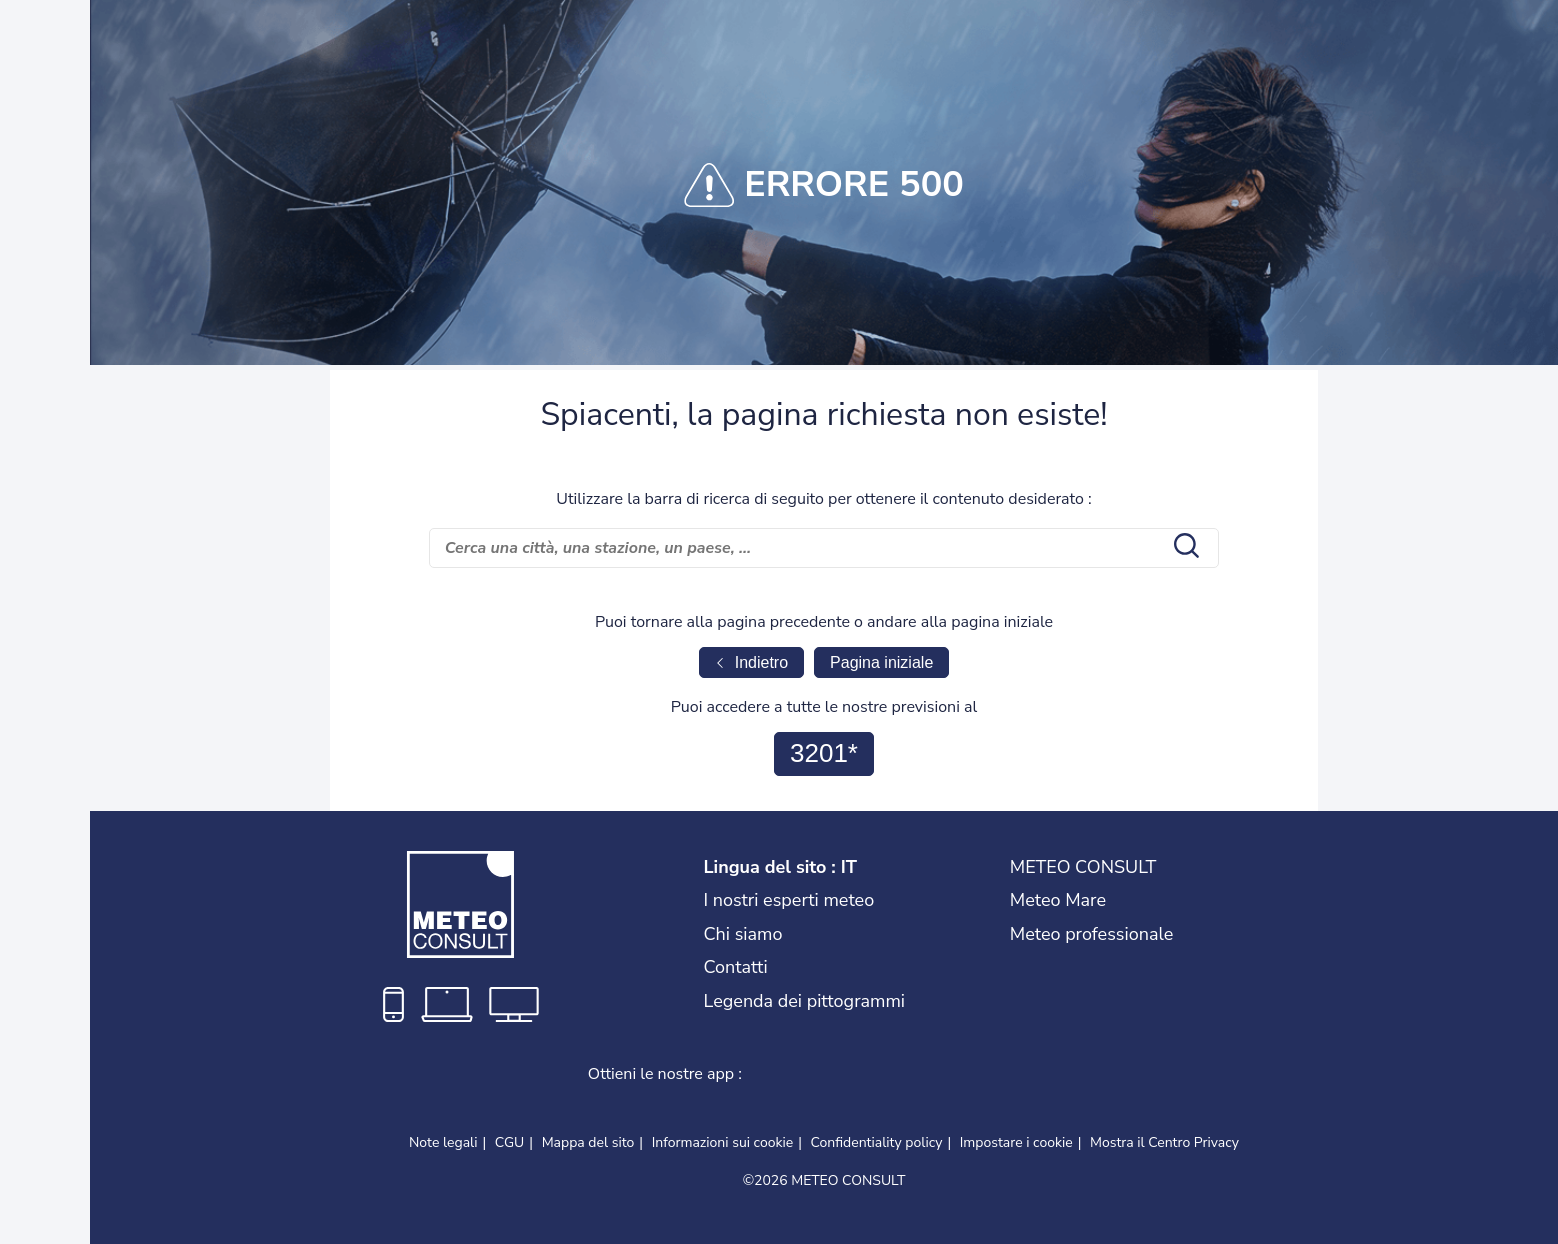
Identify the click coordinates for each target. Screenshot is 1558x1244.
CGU (509, 1142)
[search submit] (1184, 548)
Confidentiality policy (877, 1142)
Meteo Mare (1058, 900)
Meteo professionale (1092, 934)
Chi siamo (743, 934)
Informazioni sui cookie (723, 1142)
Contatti (736, 967)
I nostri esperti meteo (789, 900)
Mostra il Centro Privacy (1164, 1143)
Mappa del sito (588, 1142)
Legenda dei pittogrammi (805, 1001)
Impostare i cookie (1016, 1143)
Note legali (443, 1142)
